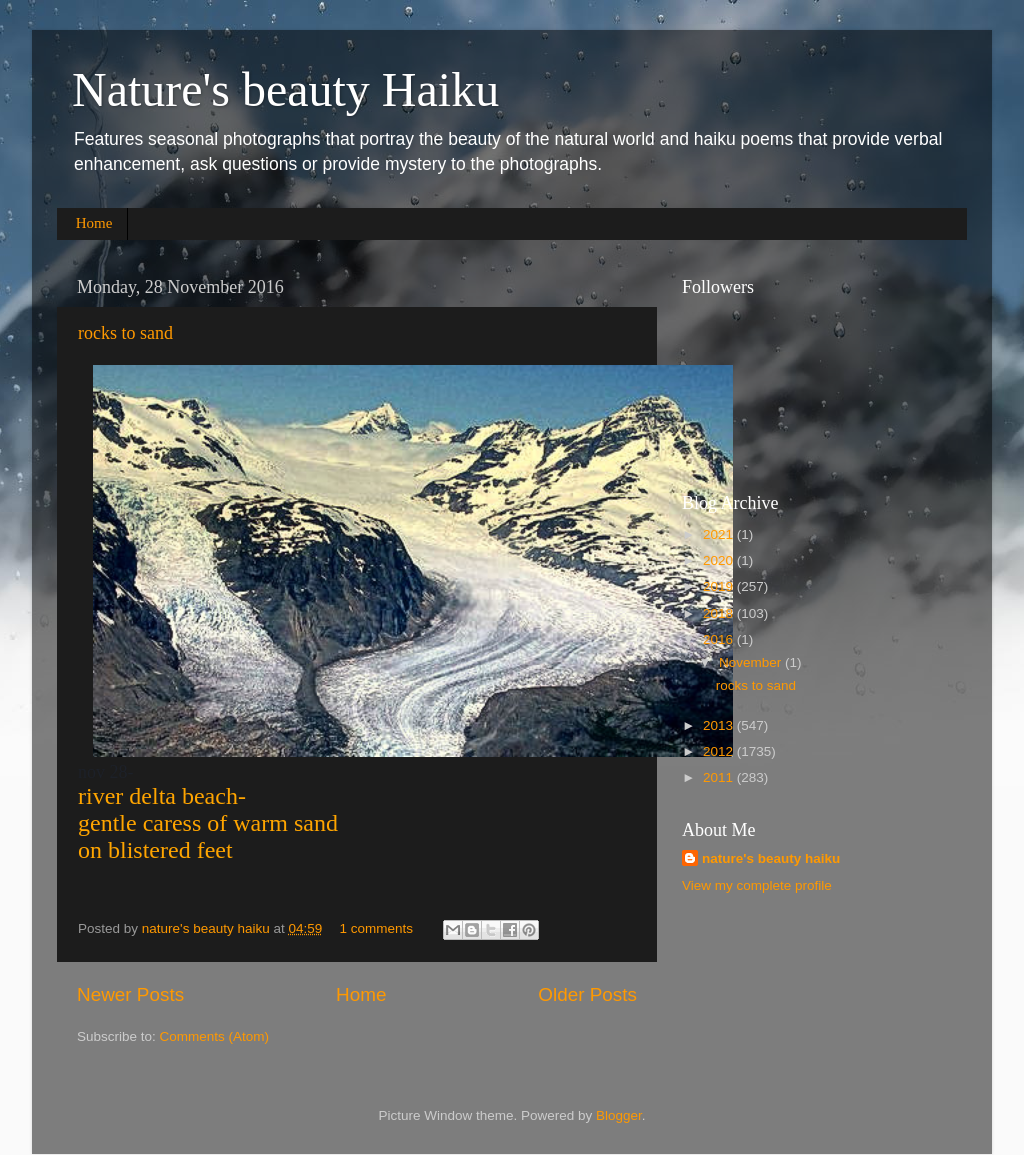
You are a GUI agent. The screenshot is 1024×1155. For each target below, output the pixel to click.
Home (94, 223)
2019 (720, 586)
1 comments (377, 928)
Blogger (619, 1115)
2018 (720, 613)
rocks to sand (125, 333)
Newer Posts (130, 994)
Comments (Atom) (215, 1036)
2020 (720, 560)
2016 (720, 639)
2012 (720, 751)
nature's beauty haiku (208, 928)
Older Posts (587, 994)
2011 (720, 777)
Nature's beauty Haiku (285, 89)
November (752, 662)
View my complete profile (757, 885)
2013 (720, 725)
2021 (720, 534)
